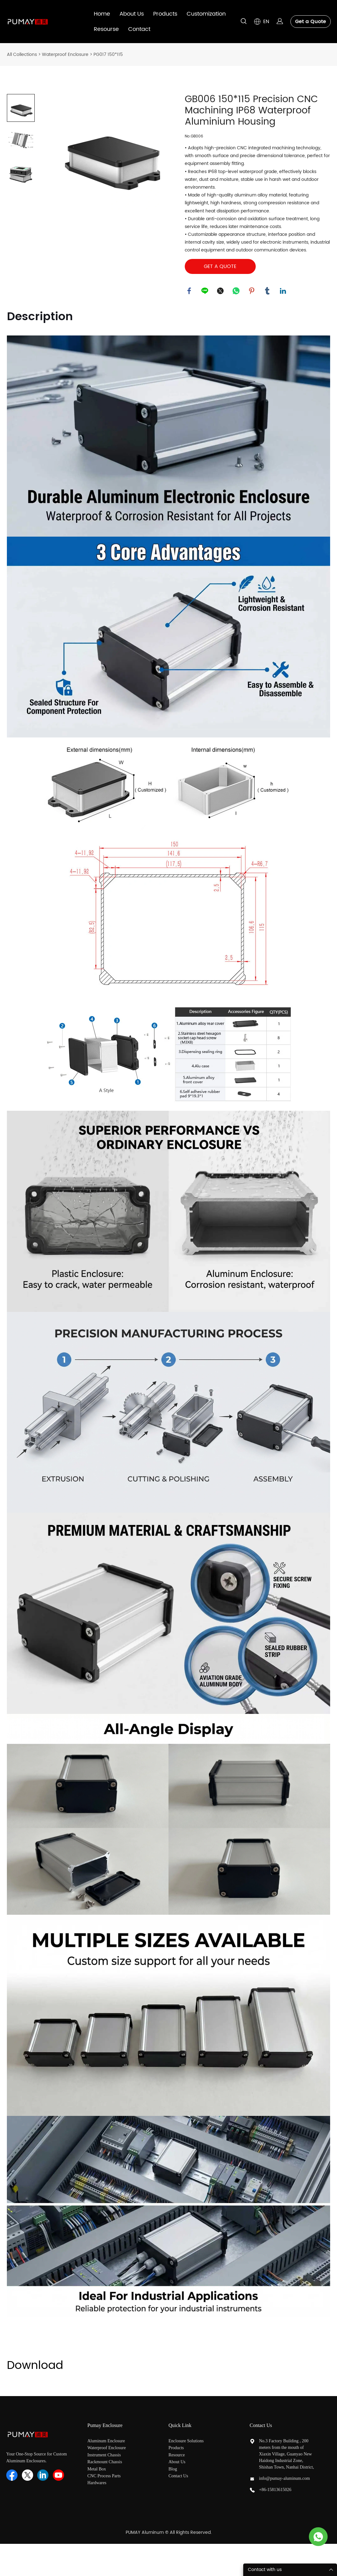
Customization (206, 13)
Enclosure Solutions (186, 2441)
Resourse (106, 29)
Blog (172, 2469)
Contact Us (178, 2476)
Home (102, 13)
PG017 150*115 (108, 54)
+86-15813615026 (275, 2490)
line (205, 291)
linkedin (283, 291)
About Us (131, 13)
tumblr (267, 291)
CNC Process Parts (105, 2476)
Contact (139, 29)
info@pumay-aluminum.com (284, 2478)
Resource (176, 2455)
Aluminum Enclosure (106, 2441)
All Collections (22, 54)
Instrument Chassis (105, 2455)
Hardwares (97, 2483)
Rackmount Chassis (105, 2462)
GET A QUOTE (220, 266)
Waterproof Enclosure (65, 54)
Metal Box (97, 2469)
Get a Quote (310, 21)
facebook (189, 291)
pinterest (252, 291)
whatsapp (236, 291)
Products (165, 13)
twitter (220, 291)
